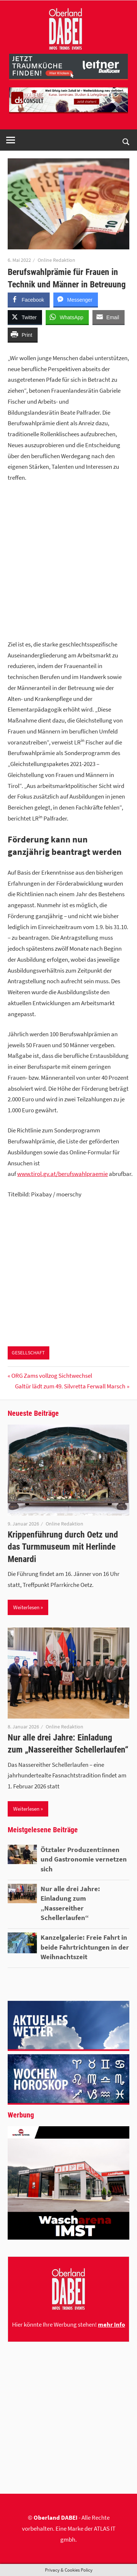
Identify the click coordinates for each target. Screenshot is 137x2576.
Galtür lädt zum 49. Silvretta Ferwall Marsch (70, 1386)
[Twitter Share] (25, 317)
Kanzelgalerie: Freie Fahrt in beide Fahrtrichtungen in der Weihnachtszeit (85, 1947)
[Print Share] (23, 335)
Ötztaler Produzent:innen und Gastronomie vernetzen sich (84, 1859)
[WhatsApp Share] (67, 317)
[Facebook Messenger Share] (75, 299)
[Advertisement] (68, 561)
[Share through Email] (108, 317)
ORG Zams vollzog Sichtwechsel (51, 1376)
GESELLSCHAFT (28, 1352)
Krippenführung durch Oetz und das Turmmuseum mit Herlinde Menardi (63, 1547)
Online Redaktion (56, 260)
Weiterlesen (26, 1607)
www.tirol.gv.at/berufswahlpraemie (62, 1174)
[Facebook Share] (28, 299)
